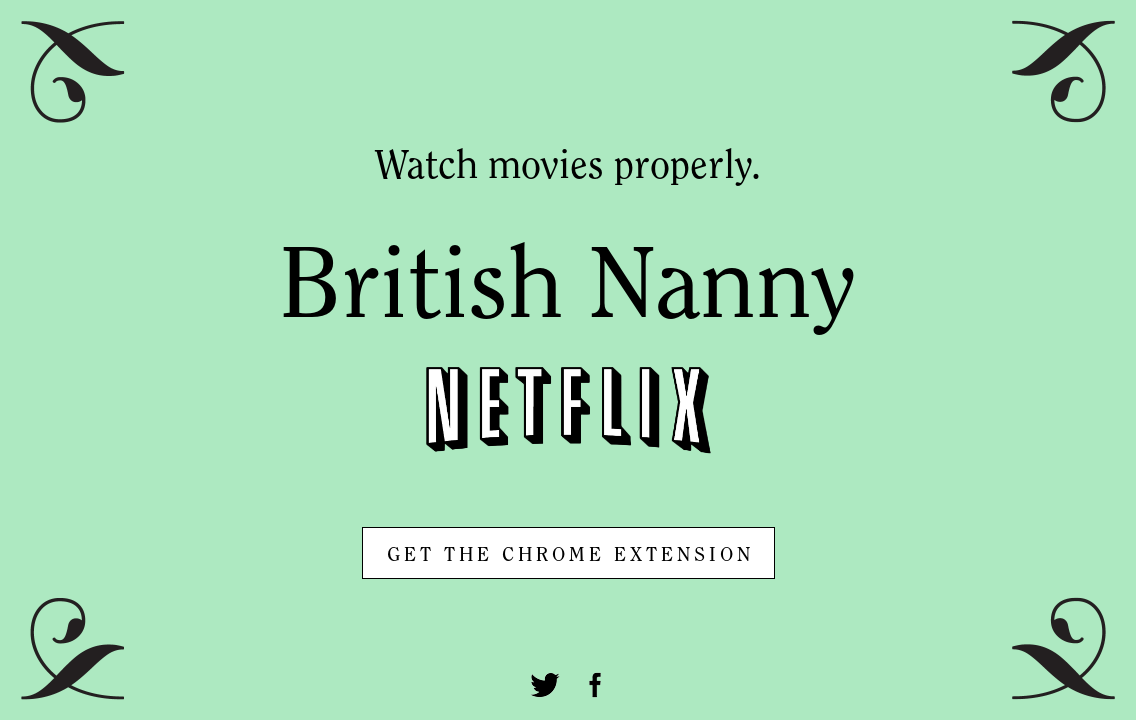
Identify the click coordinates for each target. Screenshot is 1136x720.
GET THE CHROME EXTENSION (570, 556)
